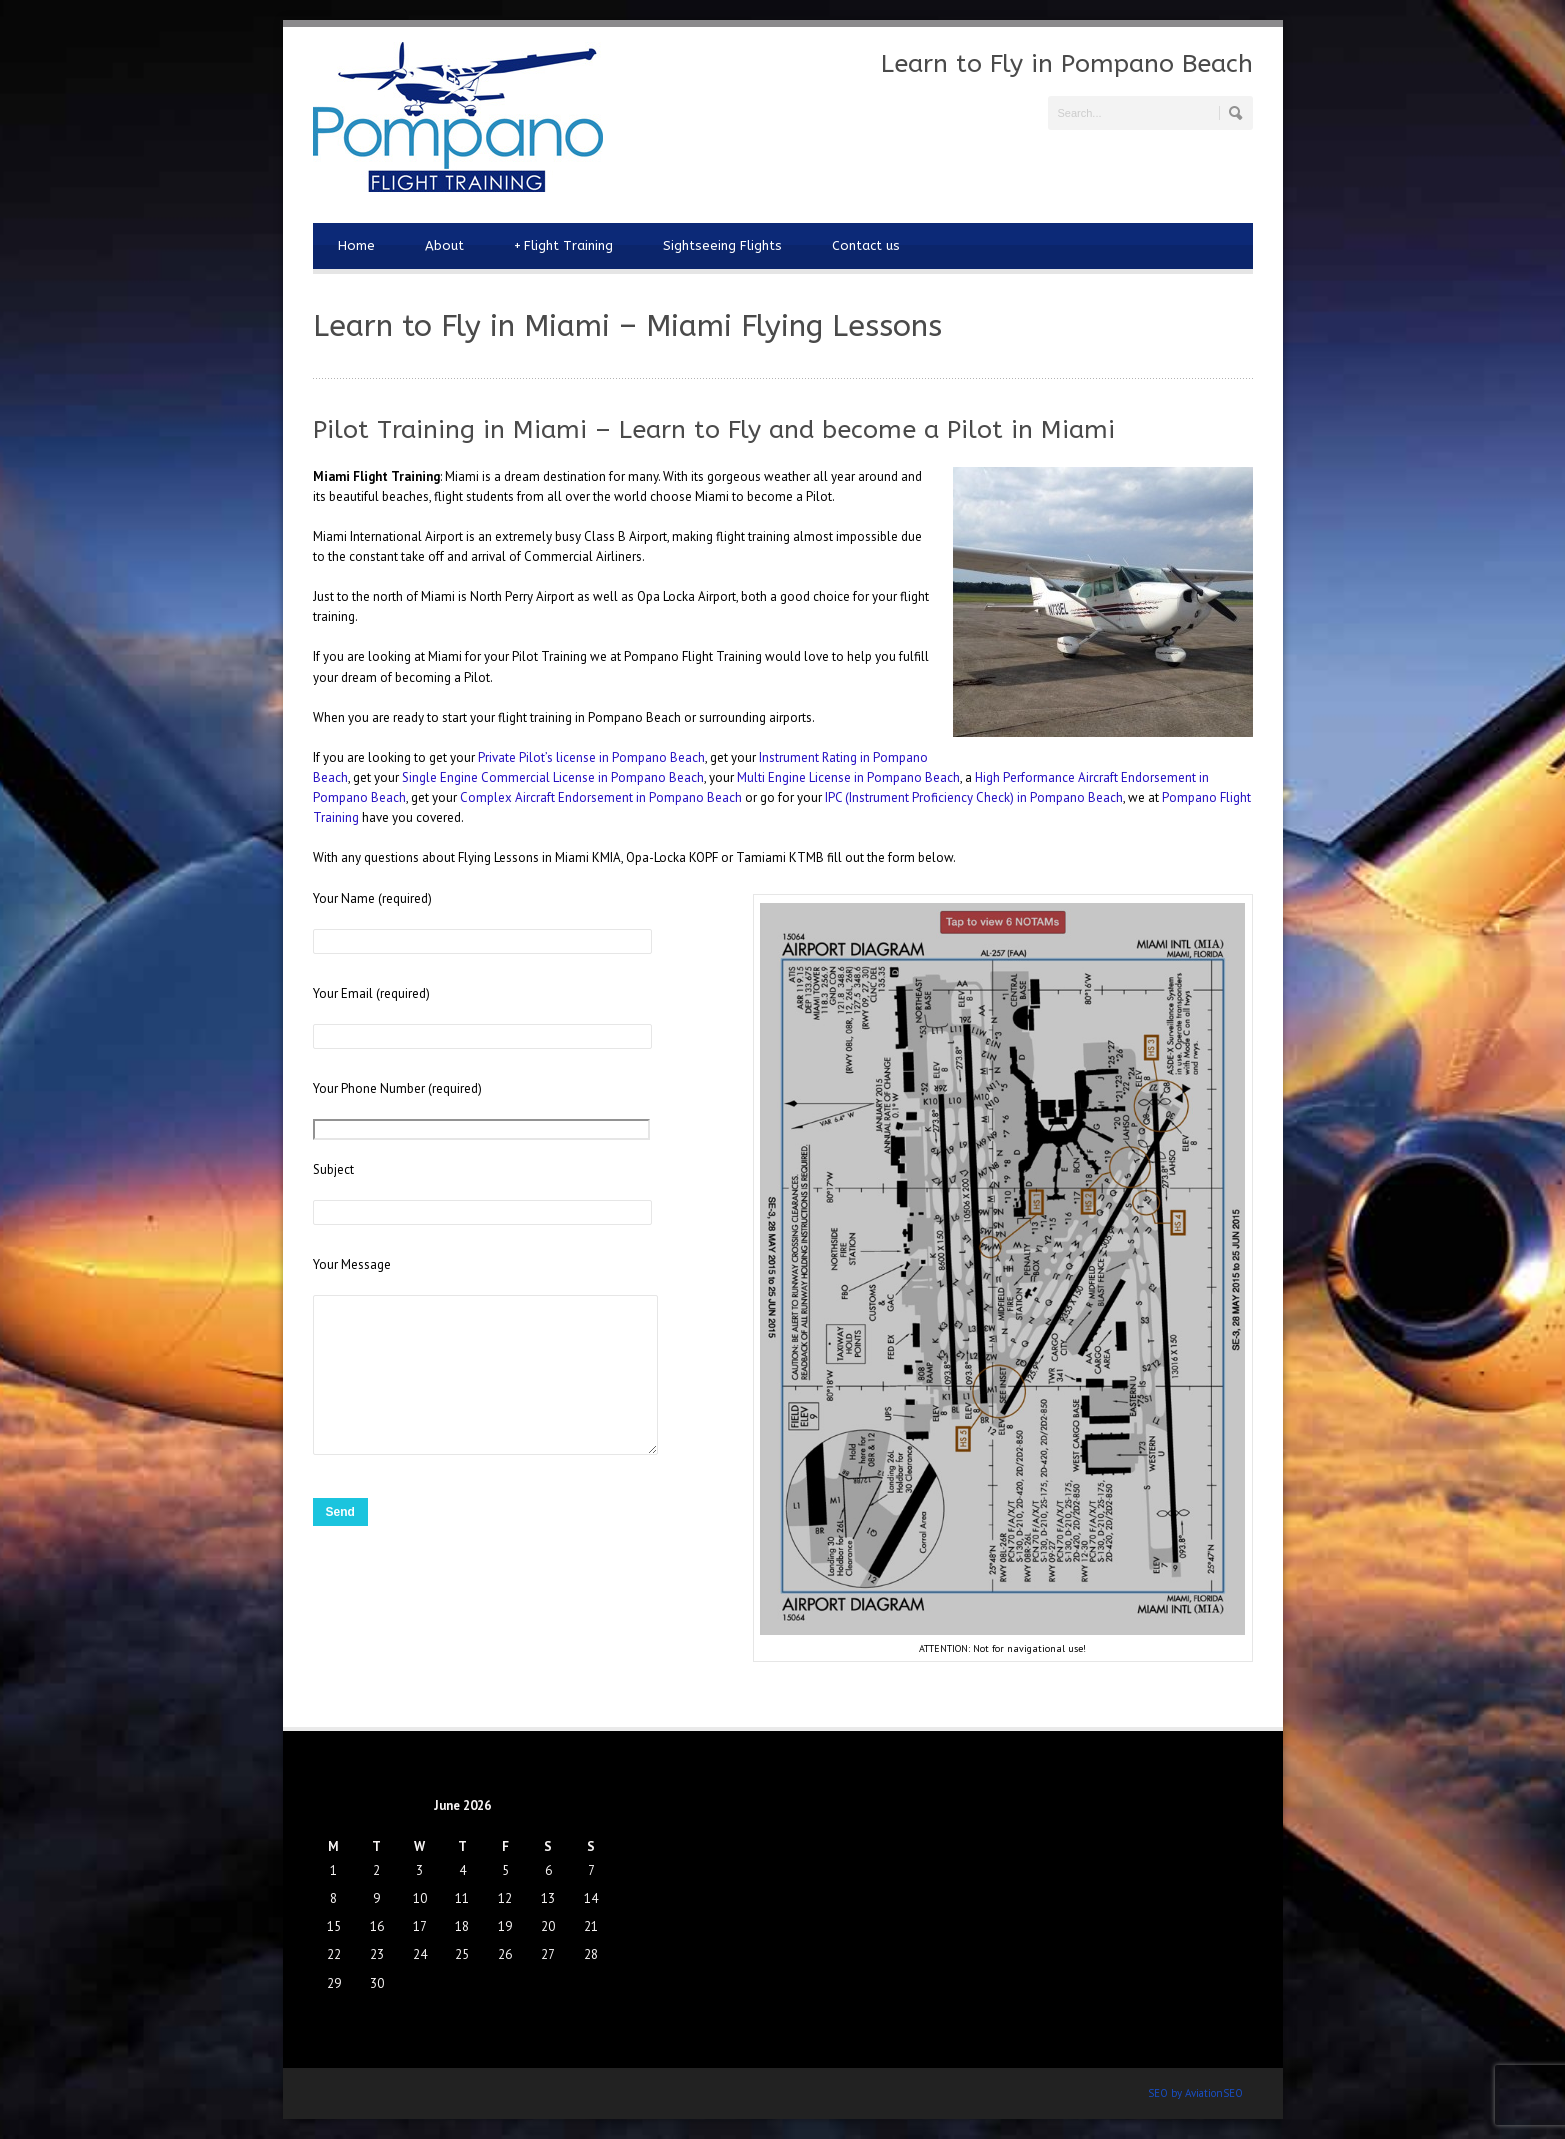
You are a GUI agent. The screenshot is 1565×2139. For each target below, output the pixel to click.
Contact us (866, 245)
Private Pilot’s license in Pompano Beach (591, 757)
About (444, 245)
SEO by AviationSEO (1195, 2093)
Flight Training (563, 246)
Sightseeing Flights (722, 245)
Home (356, 245)
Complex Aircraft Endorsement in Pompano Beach (601, 797)
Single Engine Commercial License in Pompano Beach (551, 777)
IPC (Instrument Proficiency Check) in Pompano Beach (974, 797)
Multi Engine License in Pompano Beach (848, 777)
